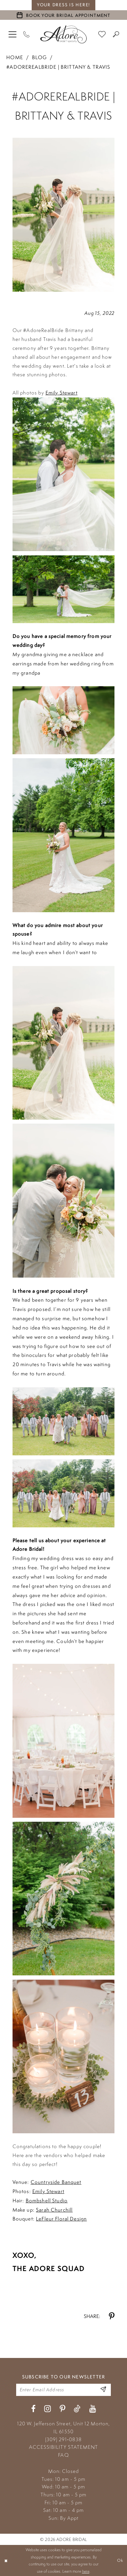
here (85, 2571)
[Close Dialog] (6, 2560)
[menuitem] (12, 34)
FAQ (63, 2455)
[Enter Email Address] (103, 2389)
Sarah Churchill (54, 2209)
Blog (39, 57)
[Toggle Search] (116, 34)
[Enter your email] (63, 2390)
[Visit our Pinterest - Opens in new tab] (62, 2409)
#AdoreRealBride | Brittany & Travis (58, 66)
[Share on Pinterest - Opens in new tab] (111, 2316)
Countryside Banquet (56, 2182)
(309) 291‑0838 (63, 2439)
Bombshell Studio (47, 2200)
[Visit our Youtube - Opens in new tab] (92, 2409)
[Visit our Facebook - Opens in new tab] (33, 2409)
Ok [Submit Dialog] (120, 2560)
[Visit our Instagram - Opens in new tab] (47, 2409)
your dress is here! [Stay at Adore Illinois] (63, 5)
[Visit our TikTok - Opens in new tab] (77, 2409)
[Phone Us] (26, 34)
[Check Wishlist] (102, 34)
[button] (12, 34)
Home (14, 57)
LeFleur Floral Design (61, 2218)
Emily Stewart (62, 392)
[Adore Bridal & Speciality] (63, 34)
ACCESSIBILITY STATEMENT (63, 2447)
